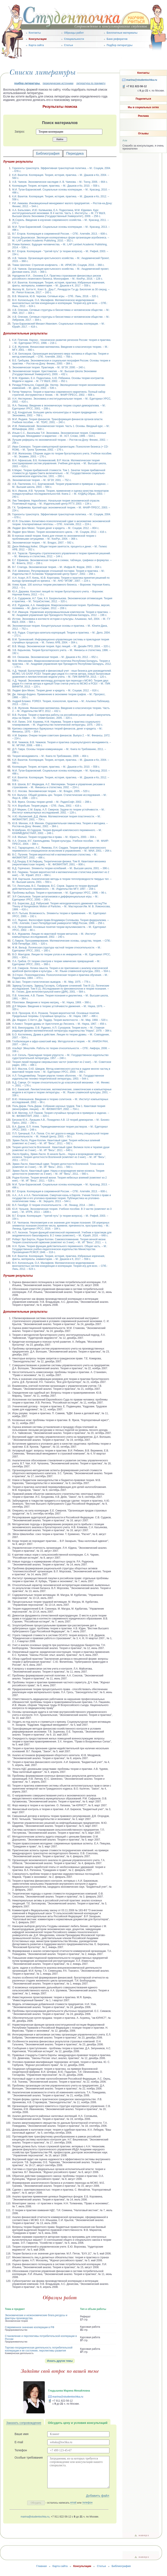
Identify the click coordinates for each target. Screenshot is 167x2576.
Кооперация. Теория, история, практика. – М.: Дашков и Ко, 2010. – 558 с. (56, 185)
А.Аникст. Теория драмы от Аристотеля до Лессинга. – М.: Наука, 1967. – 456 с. (59, 1023)
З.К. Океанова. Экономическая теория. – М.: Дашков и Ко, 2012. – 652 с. (55, 657)
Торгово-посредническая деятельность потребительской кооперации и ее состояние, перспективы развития (38, 2349)
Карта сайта (36, 45)
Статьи (68, 45)
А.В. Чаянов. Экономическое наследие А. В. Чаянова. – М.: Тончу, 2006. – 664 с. (60, 181)
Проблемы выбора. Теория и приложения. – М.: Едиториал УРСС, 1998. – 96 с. (59, 892)
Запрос (19, 131)
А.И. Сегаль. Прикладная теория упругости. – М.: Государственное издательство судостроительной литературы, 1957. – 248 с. (60, 1057)
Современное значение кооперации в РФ (29, 2327)
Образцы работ (74, 32)
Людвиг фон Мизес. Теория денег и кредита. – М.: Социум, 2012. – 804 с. (55, 528)
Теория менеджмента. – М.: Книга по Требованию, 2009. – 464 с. (50, 756)
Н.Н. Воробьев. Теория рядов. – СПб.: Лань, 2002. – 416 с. (47, 805)
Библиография (47, 153)
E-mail (19, 2442)
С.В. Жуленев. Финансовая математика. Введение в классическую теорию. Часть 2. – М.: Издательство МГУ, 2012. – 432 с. (61, 710)
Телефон (21, 2450)
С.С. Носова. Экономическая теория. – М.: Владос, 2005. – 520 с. (51, 791)
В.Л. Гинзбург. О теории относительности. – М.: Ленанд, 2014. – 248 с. (53, 1205)
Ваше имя (21, 2434)
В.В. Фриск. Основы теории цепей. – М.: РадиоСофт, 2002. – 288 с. (52, 801)
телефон (87, 2502)
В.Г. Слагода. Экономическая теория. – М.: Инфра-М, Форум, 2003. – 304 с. (57, 567)
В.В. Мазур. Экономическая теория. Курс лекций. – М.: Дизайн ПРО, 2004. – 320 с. (61, 646)
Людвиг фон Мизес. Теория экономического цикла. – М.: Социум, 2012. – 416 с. (59, 531)
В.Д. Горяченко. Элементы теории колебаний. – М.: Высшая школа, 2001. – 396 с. (61, 868)
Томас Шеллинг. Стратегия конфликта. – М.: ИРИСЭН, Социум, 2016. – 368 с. (58, 265)
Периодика (75, 153)
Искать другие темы (60, 2360)
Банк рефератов (117, 38)
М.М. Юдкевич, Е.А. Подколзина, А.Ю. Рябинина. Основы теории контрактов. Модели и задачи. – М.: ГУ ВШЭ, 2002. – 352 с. (58, 380)
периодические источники (58, 83)
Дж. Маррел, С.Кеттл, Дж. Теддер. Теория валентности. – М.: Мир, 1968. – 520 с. (60, 1019)
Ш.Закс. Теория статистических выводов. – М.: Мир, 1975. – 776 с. (51, 981)
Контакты (35, 32)
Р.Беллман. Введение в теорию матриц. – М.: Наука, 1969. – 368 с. (51, 1002)
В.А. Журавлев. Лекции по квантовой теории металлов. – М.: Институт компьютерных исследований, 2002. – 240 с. (54, 935)
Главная (41, 2566)
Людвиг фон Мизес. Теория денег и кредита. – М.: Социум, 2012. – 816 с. (55, 690)
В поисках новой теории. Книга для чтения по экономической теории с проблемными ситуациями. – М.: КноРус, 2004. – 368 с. (54, 537)
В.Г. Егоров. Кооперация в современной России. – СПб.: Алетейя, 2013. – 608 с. (59, 233)
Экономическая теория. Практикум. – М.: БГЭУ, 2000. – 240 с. (49, 367)
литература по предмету (90, 83)
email (73, 2502)
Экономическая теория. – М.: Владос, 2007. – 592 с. (43, 542)
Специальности (74, 38)
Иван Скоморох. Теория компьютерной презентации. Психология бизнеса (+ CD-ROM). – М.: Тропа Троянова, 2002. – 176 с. (60, 448)
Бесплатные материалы (122, 32)
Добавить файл (97, 2495)
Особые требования (29, 2457)
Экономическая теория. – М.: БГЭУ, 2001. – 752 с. (42, 480)
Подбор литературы (120, 45)
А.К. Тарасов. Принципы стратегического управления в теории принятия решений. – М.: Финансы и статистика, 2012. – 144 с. (61, 555)
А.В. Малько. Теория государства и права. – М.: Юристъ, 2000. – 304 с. (54, 837)
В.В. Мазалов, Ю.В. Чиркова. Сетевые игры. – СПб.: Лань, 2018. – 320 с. (55, 296)
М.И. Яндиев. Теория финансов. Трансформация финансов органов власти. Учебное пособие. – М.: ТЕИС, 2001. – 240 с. (57, 421)
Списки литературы (43, 72)
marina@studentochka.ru (67, 2396)
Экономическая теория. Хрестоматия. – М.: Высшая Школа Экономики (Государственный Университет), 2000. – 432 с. (54, 373)
